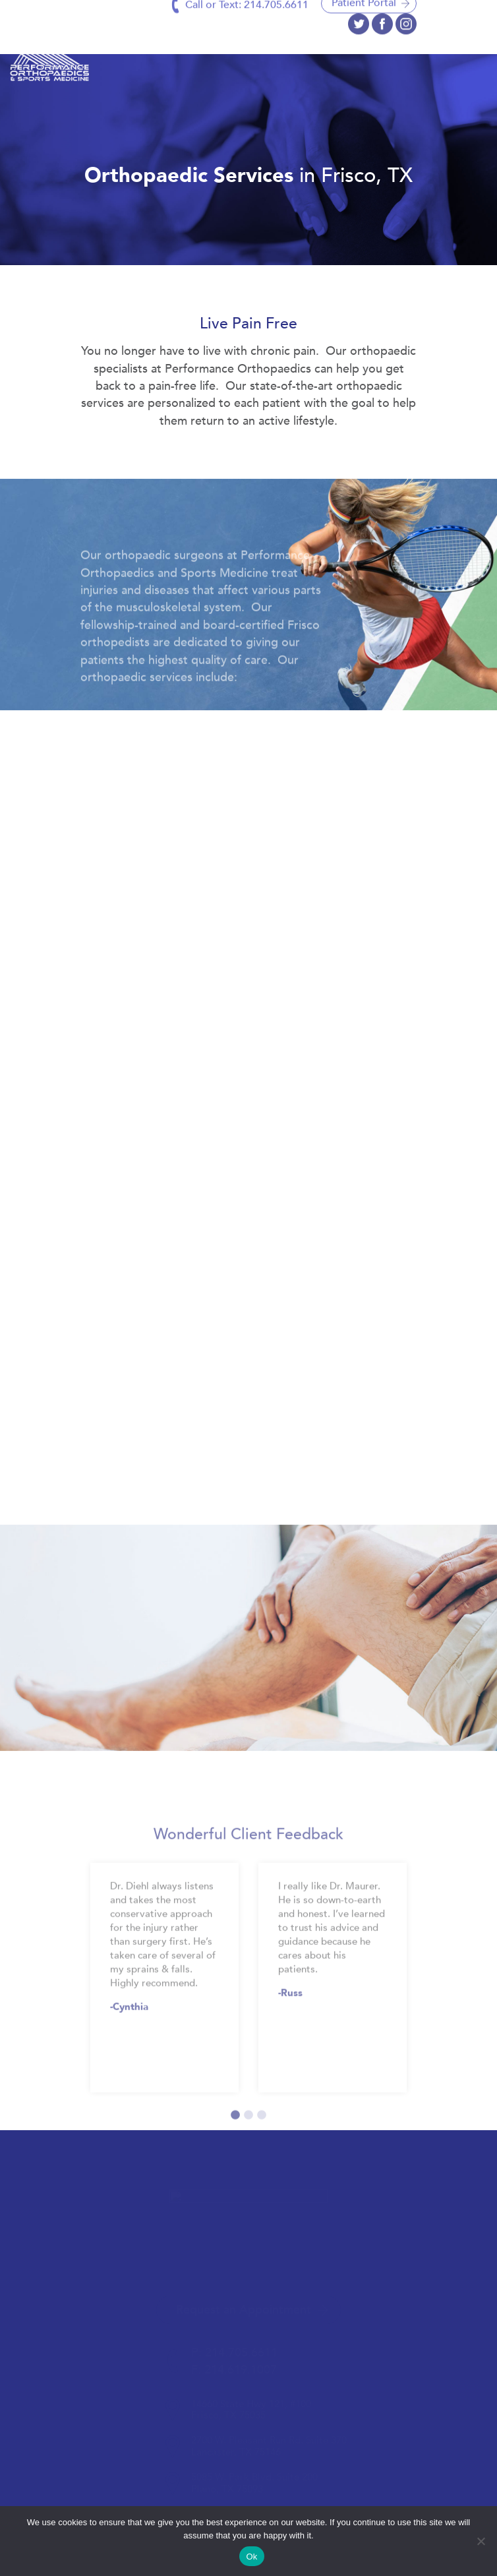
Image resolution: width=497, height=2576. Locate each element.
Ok (251, 2556)
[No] (480, 2541)
